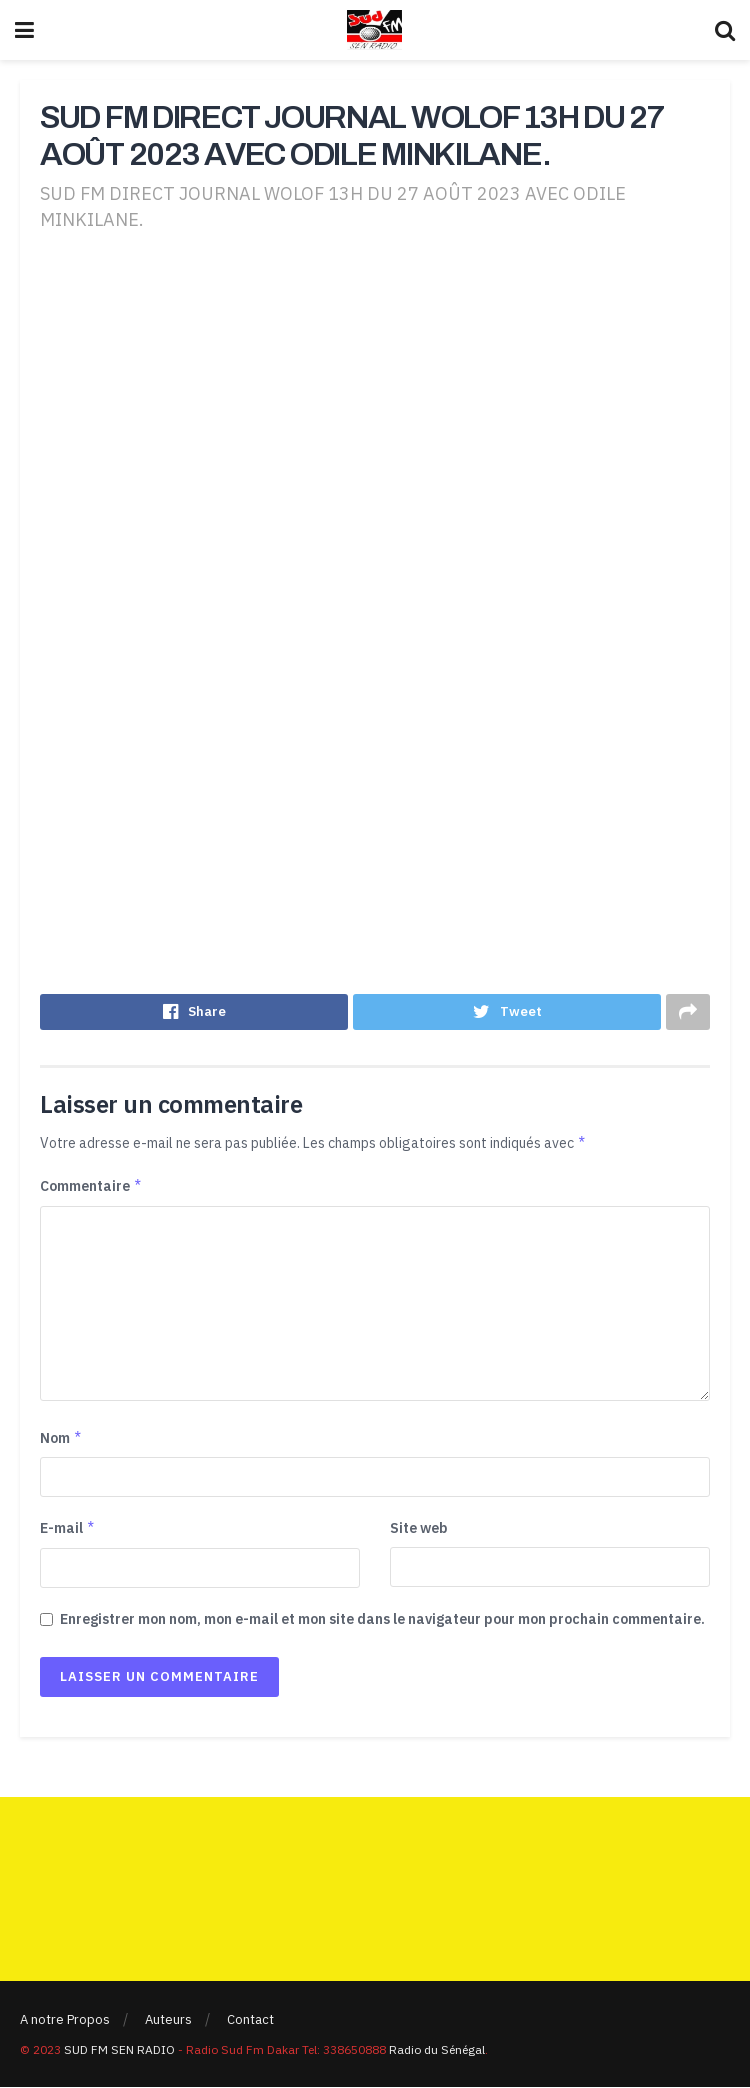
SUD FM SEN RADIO (119, 2050)
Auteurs (168, 2021)
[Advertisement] (375, 407)
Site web (419, 1530)
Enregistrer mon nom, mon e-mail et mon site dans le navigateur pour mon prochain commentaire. (382, 1620)
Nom (61, 1440)
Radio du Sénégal (437, 2050)
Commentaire (91, 1188)
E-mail (68, 1530)
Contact (250, 2021)
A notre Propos (65, 2021)
